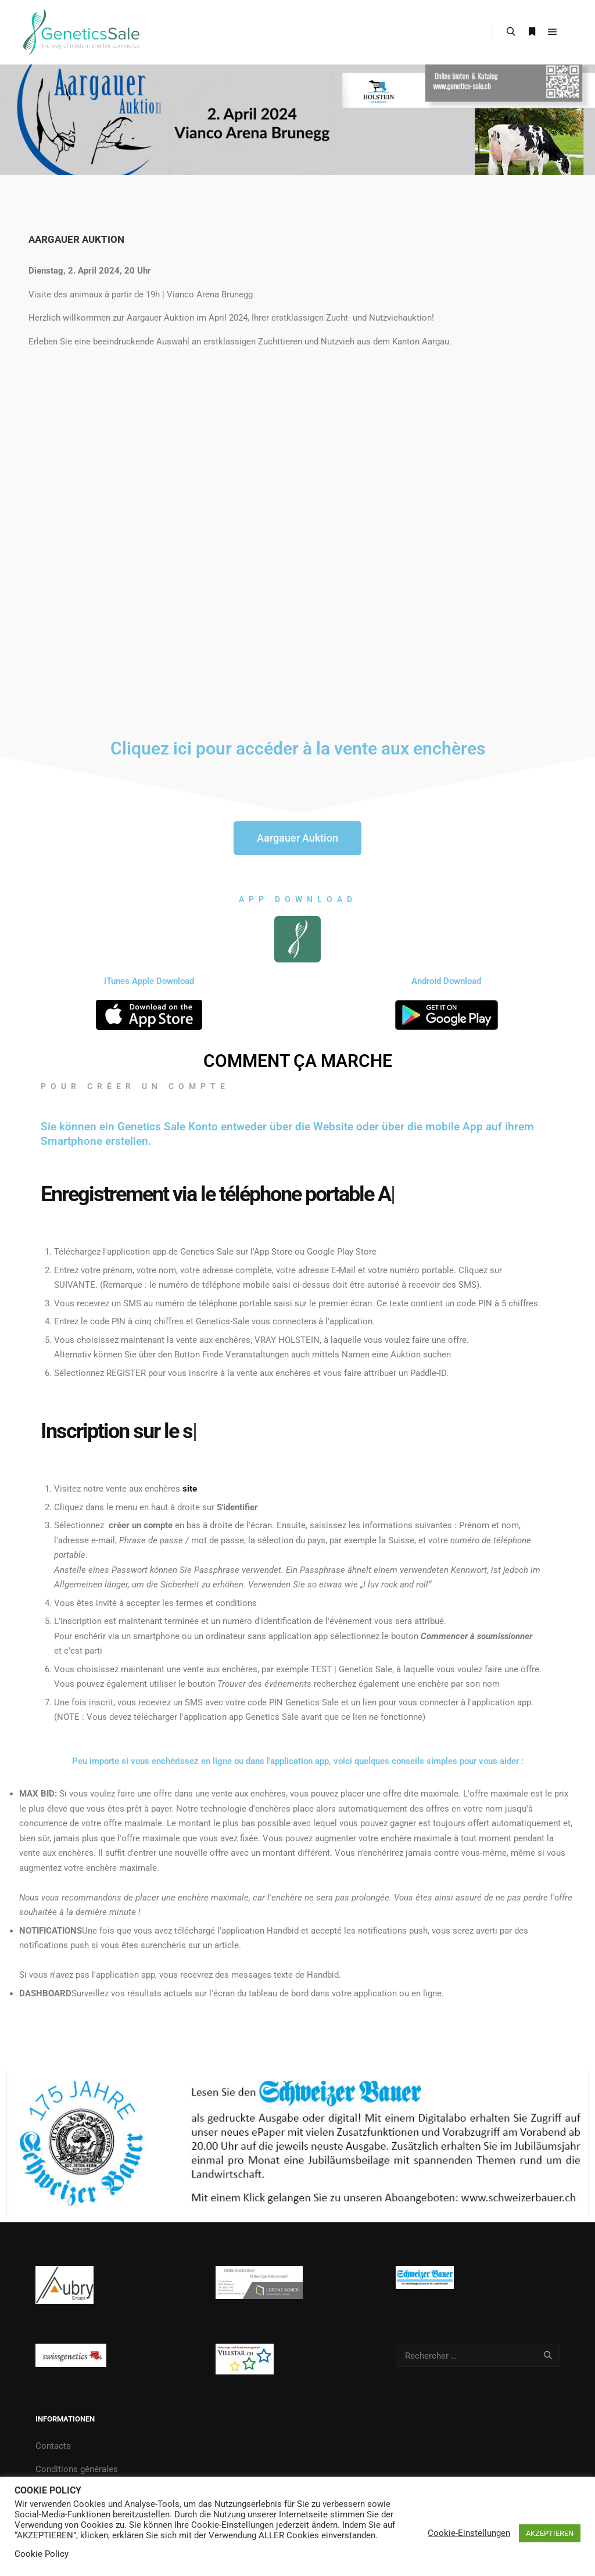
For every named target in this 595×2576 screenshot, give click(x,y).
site (189, 1488)
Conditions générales (76, 2469)
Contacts (53, 2446)
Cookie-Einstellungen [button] (469, 2533)
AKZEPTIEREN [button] (550, 2533)
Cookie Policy (42, 2554)
